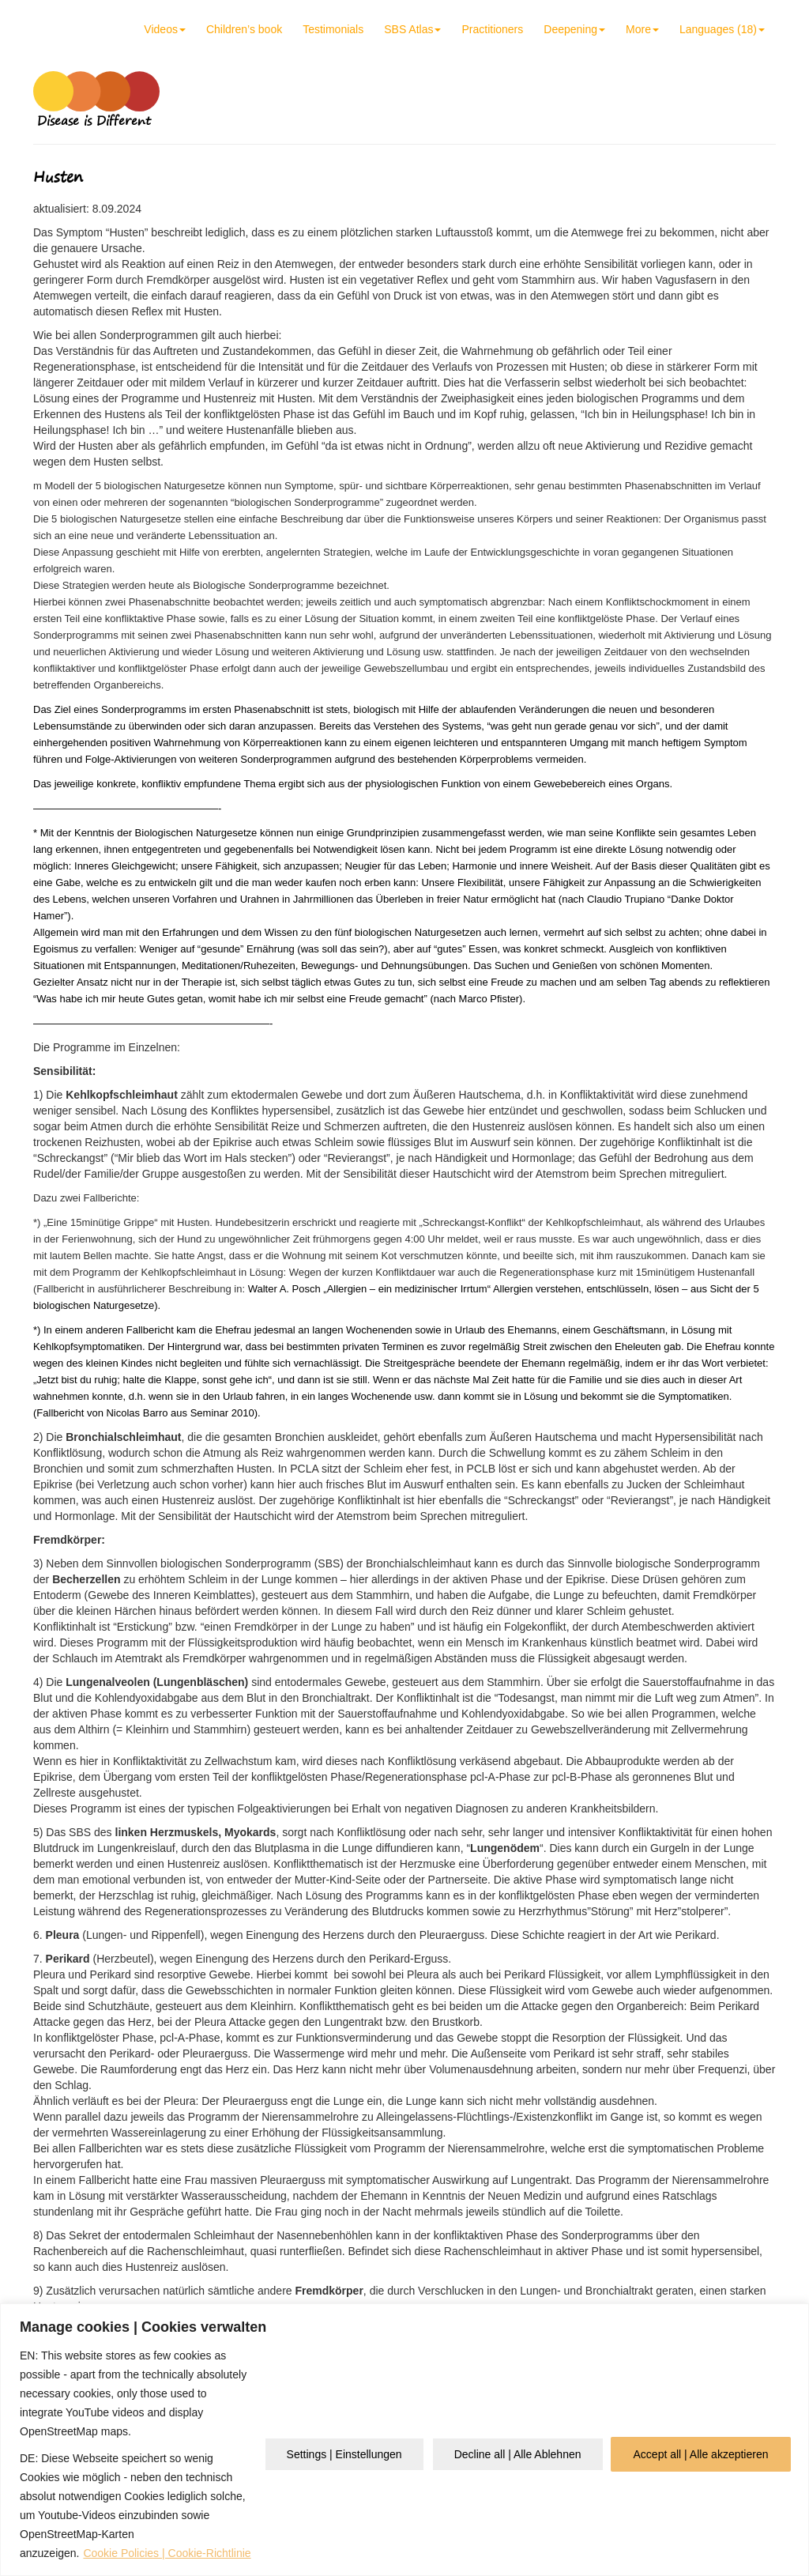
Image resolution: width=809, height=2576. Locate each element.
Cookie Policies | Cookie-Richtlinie (166, 2553)
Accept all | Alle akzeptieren (701, 2454)
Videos (165, 29)
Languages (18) (722, 29)
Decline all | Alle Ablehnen (517, 2454)
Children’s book (244, 29)
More (642, 29)
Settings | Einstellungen (344, 2454)
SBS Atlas (412, 29)
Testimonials (333, 29)
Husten (58, 176)
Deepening (574, 29)
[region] (404, 2439)
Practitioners (492, 29)
